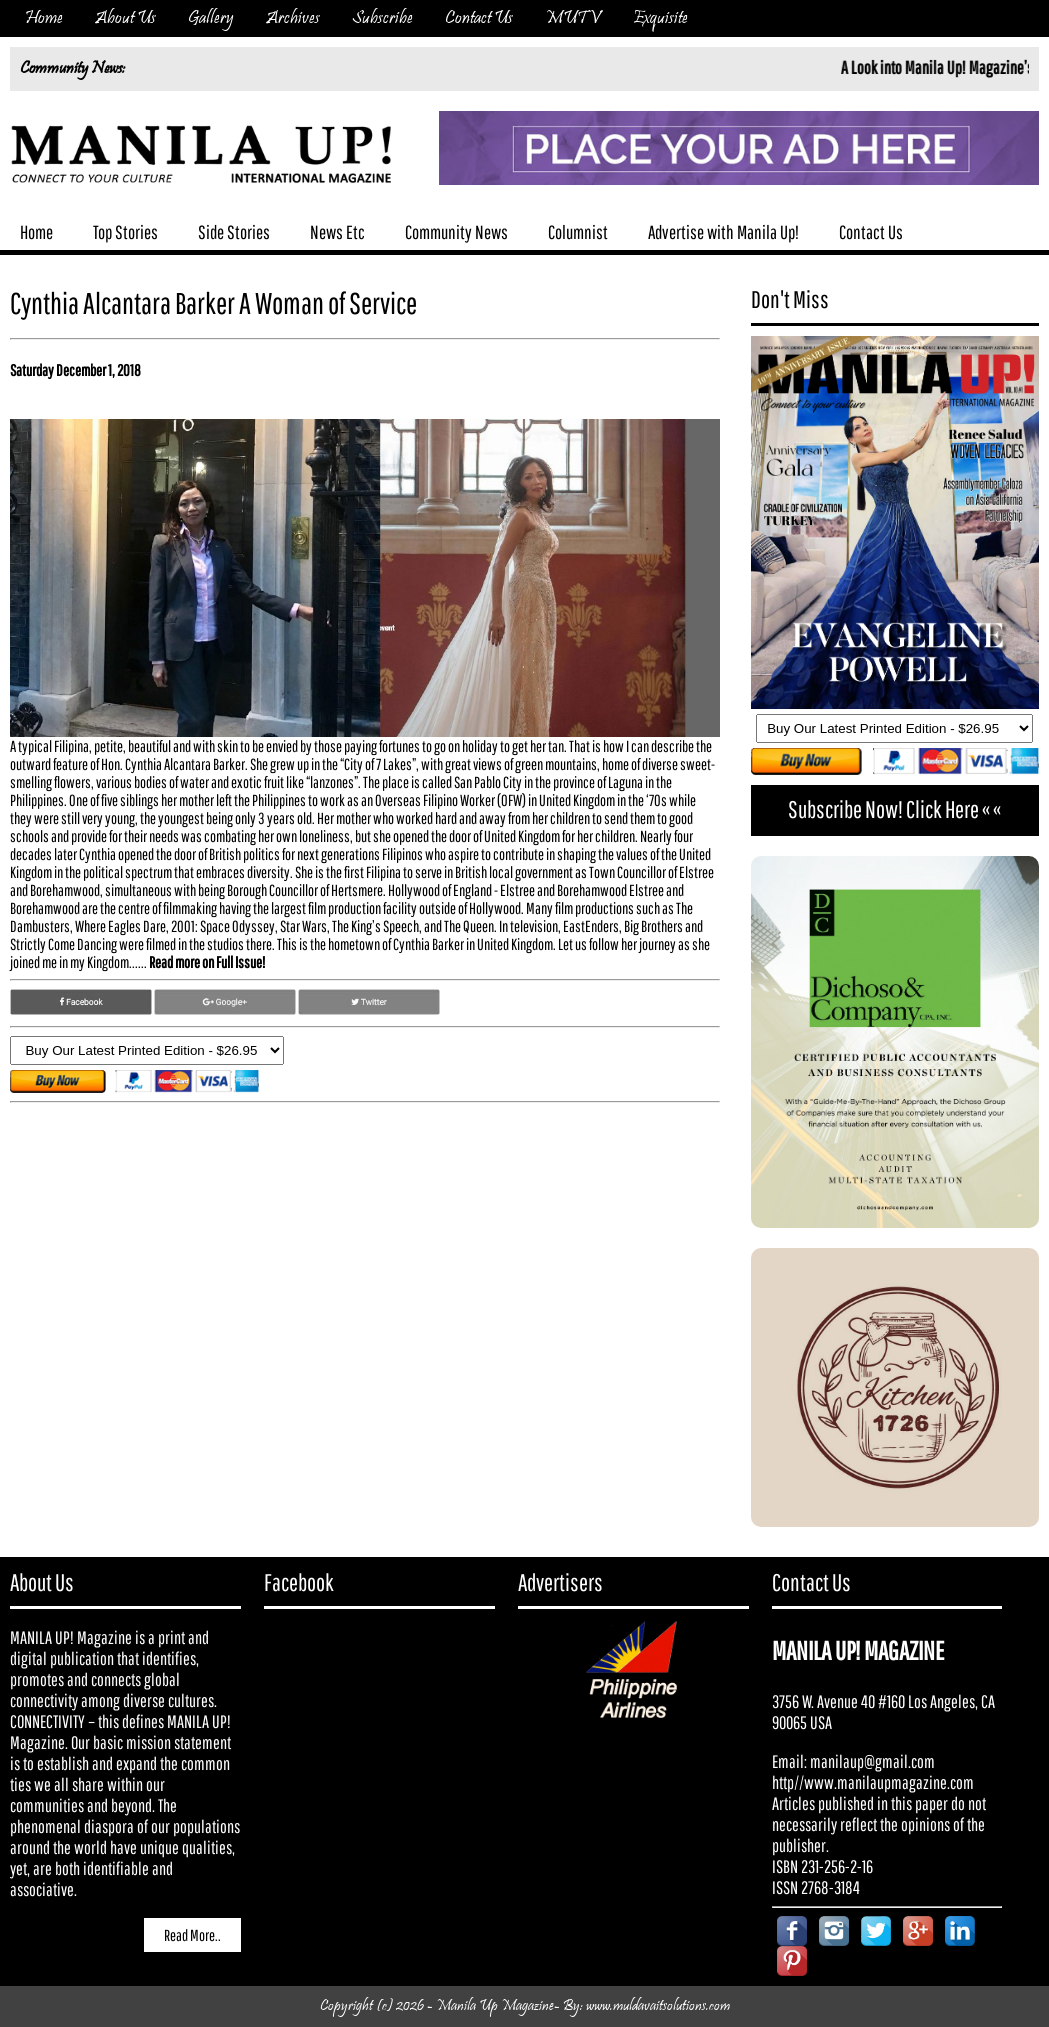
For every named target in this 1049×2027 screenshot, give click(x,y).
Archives (293, 18)
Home (44, 18)
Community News (456, 232)
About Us (125, 18)
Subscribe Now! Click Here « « (894, 809)
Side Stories (234, 232)
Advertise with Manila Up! (723, 232)
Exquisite (660, 18)
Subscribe (382, 18)
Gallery (211, 18)
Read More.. (192, 1935)
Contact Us (479, 18)
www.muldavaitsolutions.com (658, 2006)
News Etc (337, 232)
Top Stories (125, 232)
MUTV (573, 18)
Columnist (578, 232)
